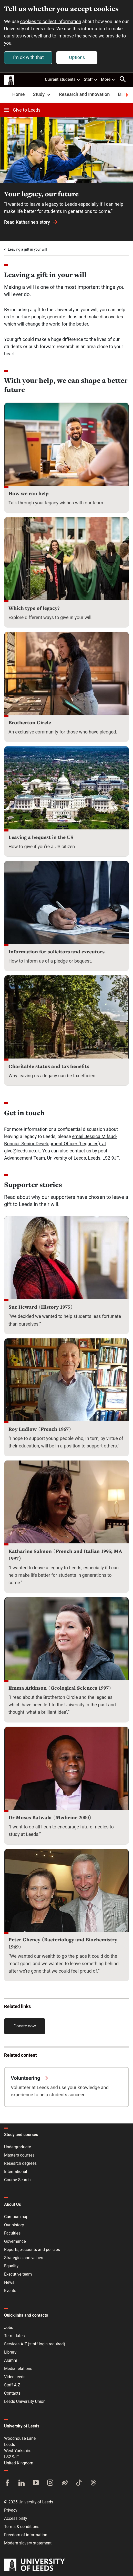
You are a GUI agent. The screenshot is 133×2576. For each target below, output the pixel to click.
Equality (11, 2266)
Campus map (16, 2216)
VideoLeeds (15, 2376)
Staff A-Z (12, 2385)
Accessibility (15, 2518)
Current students (62, 79)
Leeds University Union (24, 2401)
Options (77, 57)
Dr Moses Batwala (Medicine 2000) (49, 1817)
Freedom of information (25, 2534)
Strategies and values (23, 2257)
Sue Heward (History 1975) (40, 1307)
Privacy (10, 2510)
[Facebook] (7, 2483)
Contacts (12, 2393)
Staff (91, 79)
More (108, 79)
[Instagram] (50, 2483)
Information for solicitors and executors (56, 951)
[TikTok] (79, 2483)
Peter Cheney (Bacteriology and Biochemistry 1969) (62, 1943)
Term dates (14, 2335)
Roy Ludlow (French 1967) (39, 1429)
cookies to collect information (50, 21)
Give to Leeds (22, 110)
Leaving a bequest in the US (41, 837)
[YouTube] (36, 2483)
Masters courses (19, 2155)
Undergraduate (17, 2146)
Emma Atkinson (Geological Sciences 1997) (59, 1687)
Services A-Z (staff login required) (34, 2344)
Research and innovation (84, 94)
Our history (14, 2224)
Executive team (18, 2274)
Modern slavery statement (28, 2543)
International (15, 2171)
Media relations (18, 2368)
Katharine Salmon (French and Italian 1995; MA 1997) (65, 1555)
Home (18, 94)
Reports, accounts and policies (32, 2249)
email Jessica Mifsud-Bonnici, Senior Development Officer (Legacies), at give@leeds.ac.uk (60, 1143)
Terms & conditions (21, 2526)
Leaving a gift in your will (27, 249)
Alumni (10, 2360)
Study (42, 94)
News (9, 2282)
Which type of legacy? (33, 608)
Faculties (12, 2233)
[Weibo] (64, 2483)
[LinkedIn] (21, 2483)
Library (10, 2352)
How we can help (28, 493)
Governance (15, 2241)
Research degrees (20, 2163)
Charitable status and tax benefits (48, 1066)
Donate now (25, 2025)
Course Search (17, 2179)
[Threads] (93, 2483)
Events (10, 2290)
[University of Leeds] (34, 2565)
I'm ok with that (28, 57)
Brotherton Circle (29, 722)
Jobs (8, 2327)
